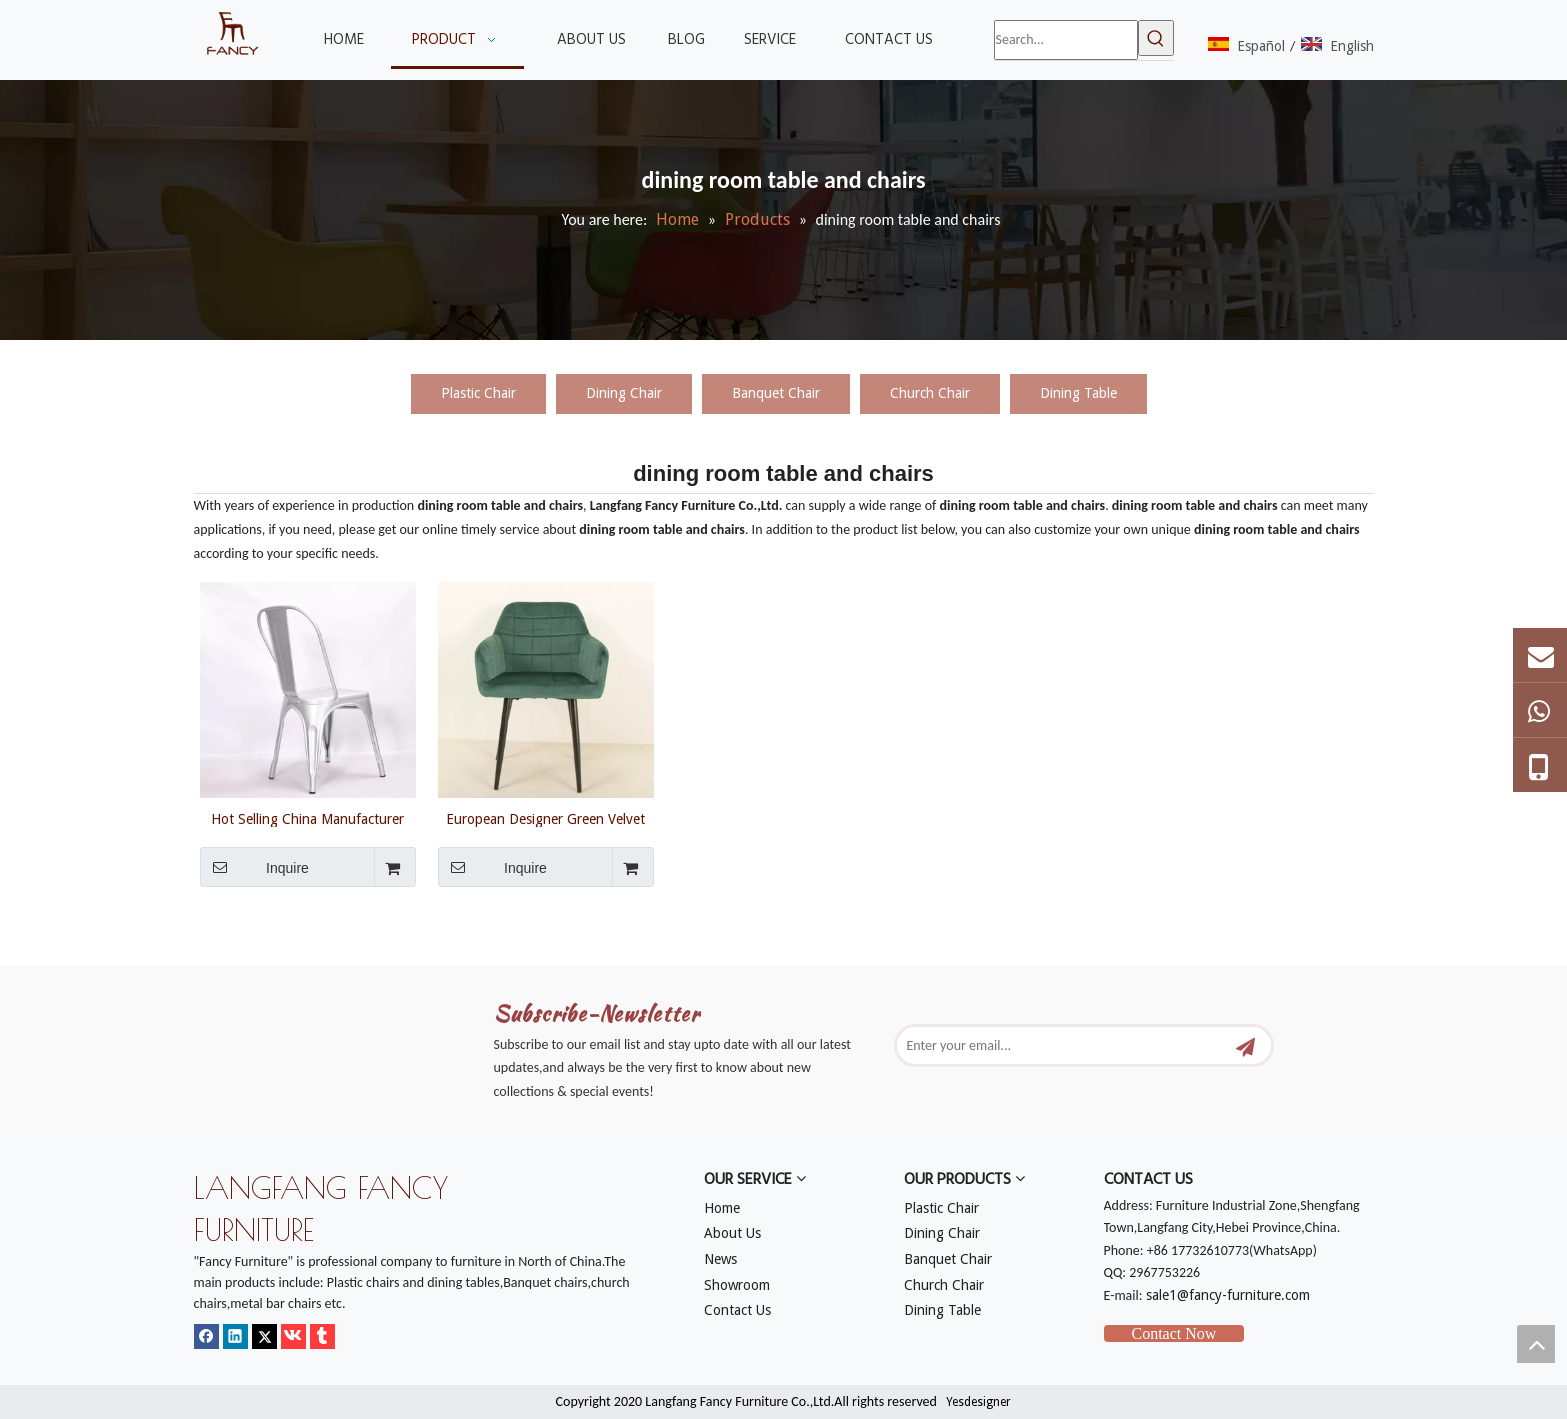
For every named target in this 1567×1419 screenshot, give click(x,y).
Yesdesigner (978, 1402)
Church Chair (930, 393)
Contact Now (1174, 1333)
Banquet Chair (776, 393)
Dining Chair (624, 393)
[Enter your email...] (1065, 1045)
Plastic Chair (478, 393)
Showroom (737, 1285)
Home (722, 1208)
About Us (732, 1233)
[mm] (210, 954)
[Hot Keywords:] (1156, 38)
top (1536, 1344)
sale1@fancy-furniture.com (1228, 1295)
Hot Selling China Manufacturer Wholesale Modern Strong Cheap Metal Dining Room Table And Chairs (308, 819)
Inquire (254, 867)
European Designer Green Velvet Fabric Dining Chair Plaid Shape (545, 819)
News (720, 1259)
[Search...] (1066, 40)
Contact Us (737, 1310)
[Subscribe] (1245, 1045)
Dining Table (1078, 393)
